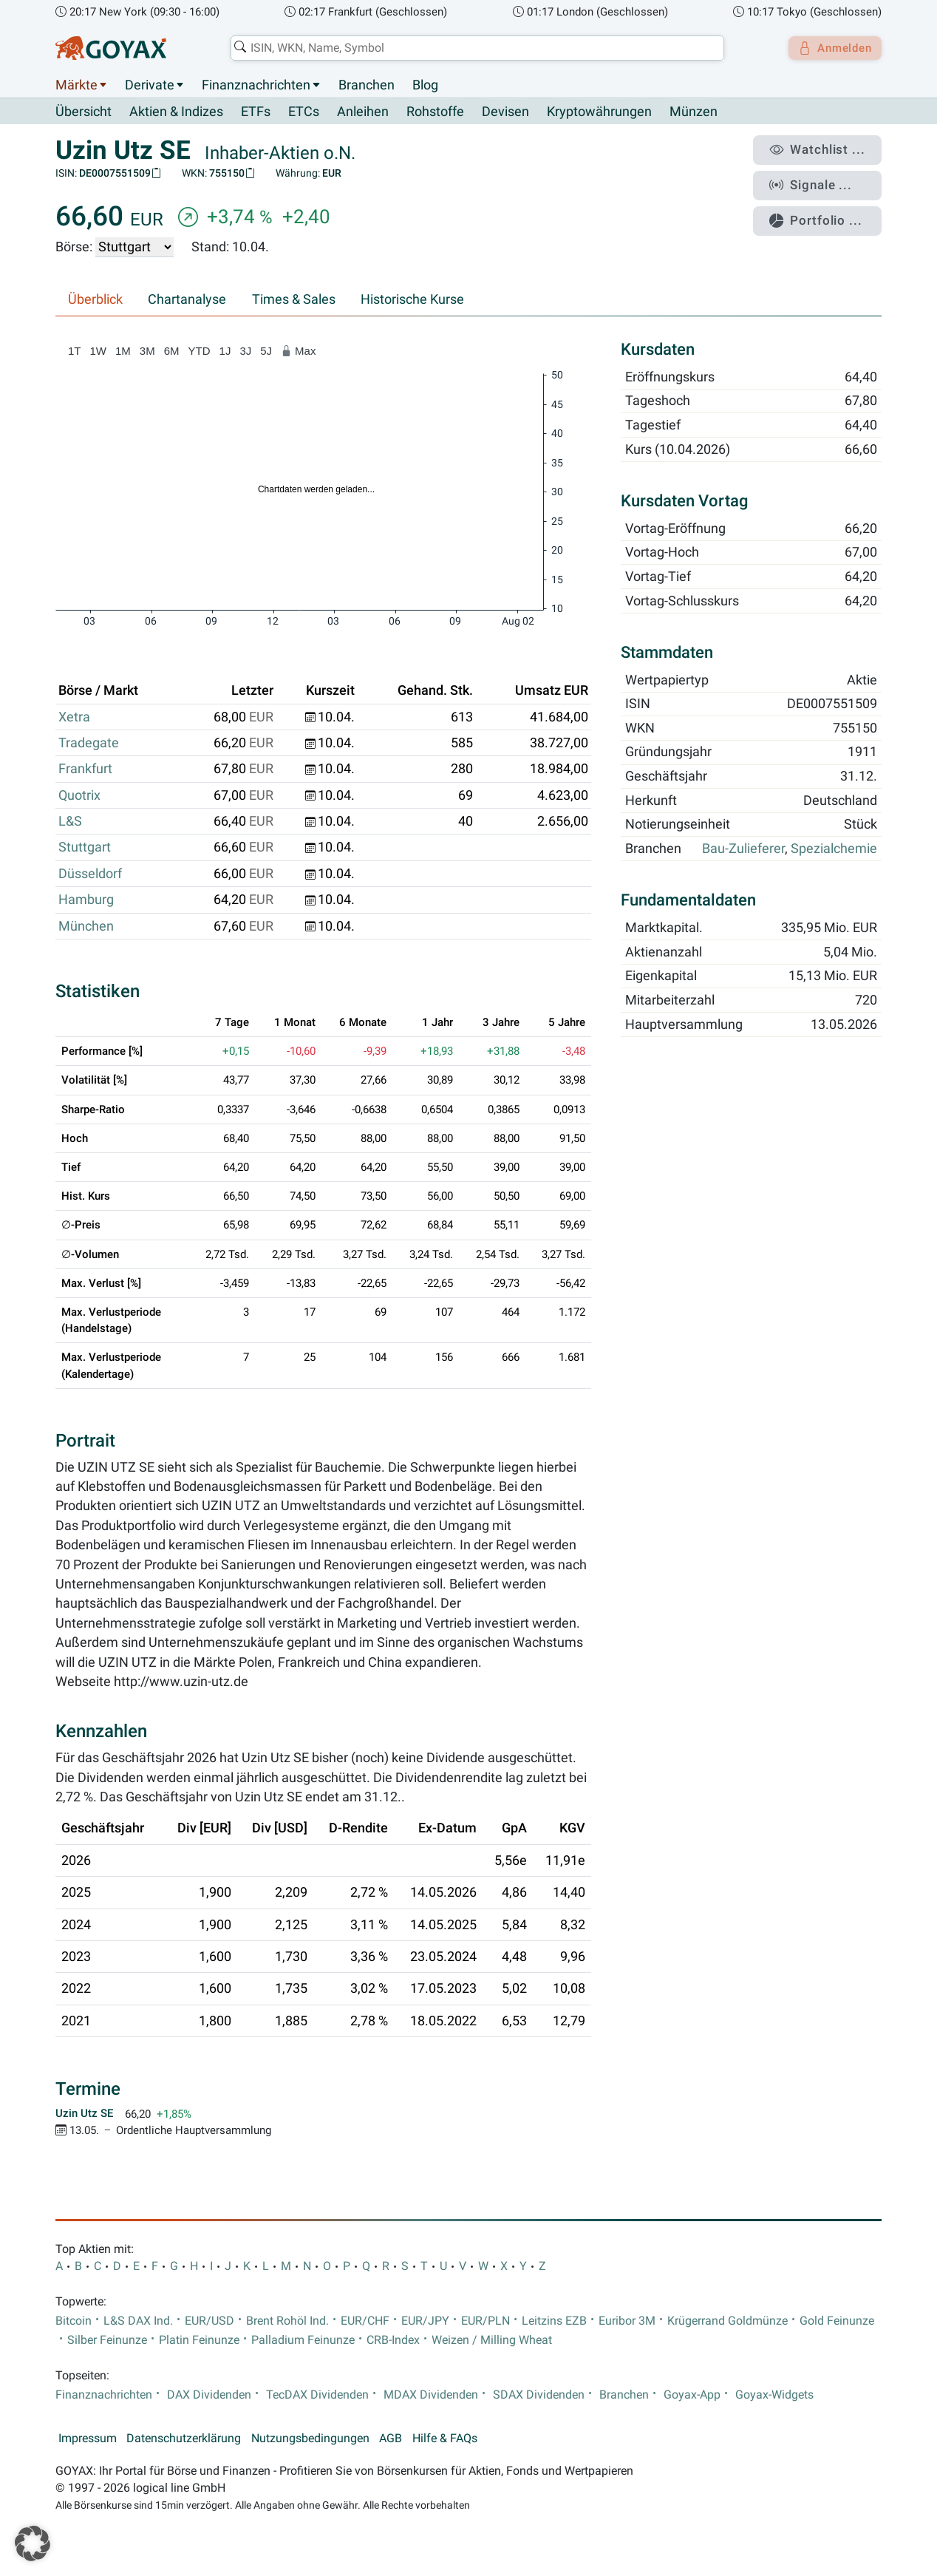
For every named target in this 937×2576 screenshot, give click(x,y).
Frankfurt (85, 769)
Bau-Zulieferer (743, 849)
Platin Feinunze (199, 2341)
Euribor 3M (627, 2321)
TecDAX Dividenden (317, 2395)
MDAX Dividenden (431, 2395)
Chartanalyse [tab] (187, 300)
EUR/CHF (365, 2321)
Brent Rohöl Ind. (287, 2321)
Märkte (76, 85)
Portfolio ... (823, 210)
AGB (390, 2439)
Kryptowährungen (599, 112)
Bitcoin (73, 2321)
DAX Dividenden (209, 2395)
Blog (425, 85)
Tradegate (88, 743)
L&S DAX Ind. (138, 2321)
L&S (70, 822)
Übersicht (83, 111)
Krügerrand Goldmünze (727, 2321)
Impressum (87, 2439)
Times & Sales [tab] (293, 300)
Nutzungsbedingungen (310, 2439)
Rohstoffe (435, 112)
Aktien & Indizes (176, 112)
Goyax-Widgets (774, 2395)
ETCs (303, 112)
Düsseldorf (90, 873)
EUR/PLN (485, 2321)
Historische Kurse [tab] (412, 300)
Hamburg (86, 900)
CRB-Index (393, 2341)
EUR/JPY (425, 2321)
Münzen (693, 112)
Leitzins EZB (554, 2321)
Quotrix (79, 795)
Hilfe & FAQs (444, 2439)
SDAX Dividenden (539, 2395)
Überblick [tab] (95, 300)
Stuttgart (84, 847)
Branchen (366, 85)
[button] (32, 2543)
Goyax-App (692, 2395)
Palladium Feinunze (303, 2341)
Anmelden (831, 48)
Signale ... (818, 179)
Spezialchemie (834, 849)
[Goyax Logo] (110, 48)
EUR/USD (209, 2321)
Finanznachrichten (256, 85)
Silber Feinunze (107, 2341)
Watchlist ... (824, 148)
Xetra (74, 717)
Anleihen (363, 112)
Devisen (505, 112)
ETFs (255, 112)
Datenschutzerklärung (183, 2439)
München (86, 926)
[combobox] (473, 48)
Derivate (149, 85)
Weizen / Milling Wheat (492, 2341)
